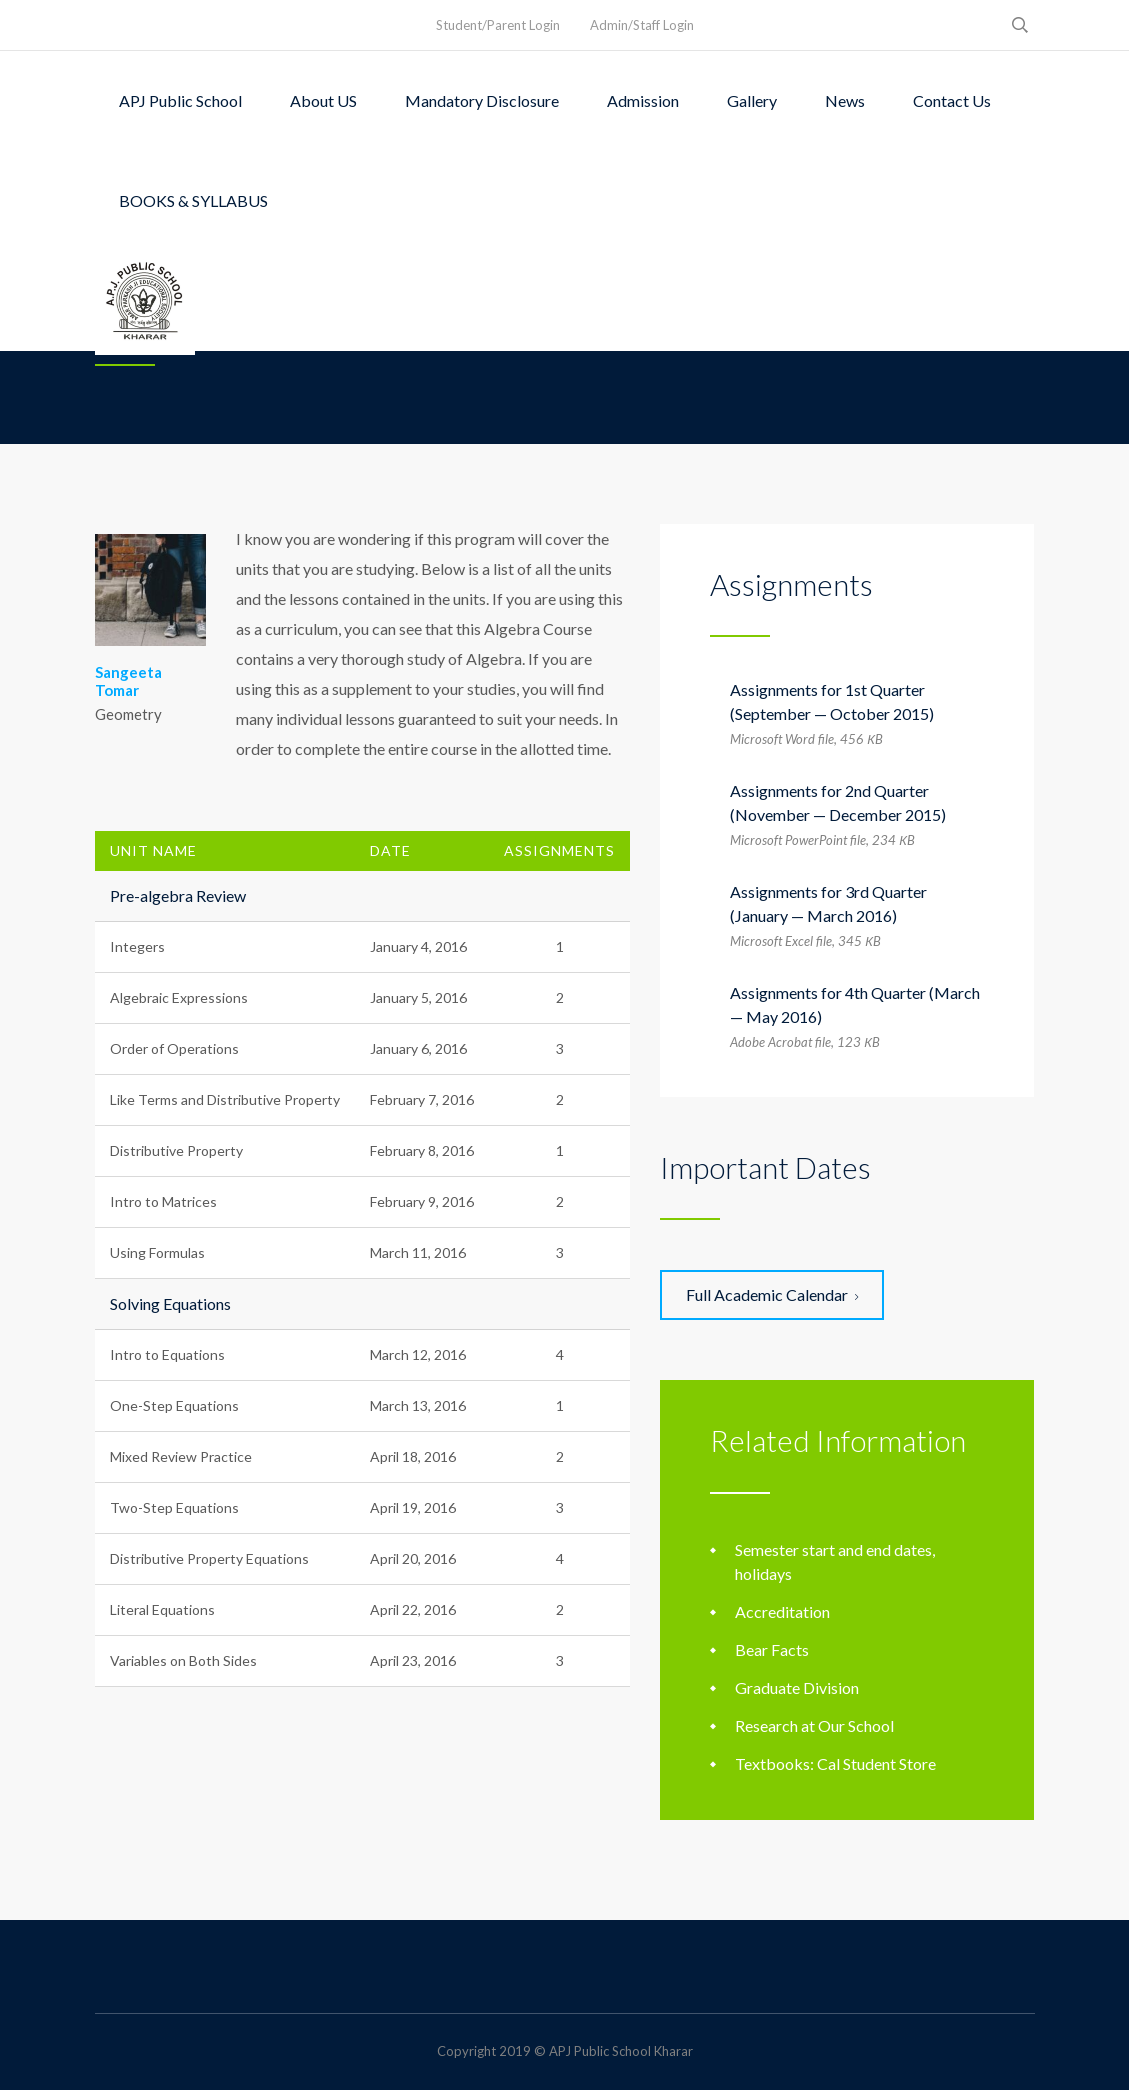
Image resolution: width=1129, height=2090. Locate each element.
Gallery (752, 100)
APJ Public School (180, 100)
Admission (643, 100)
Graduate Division (797, 1687)
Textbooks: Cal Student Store (835, 1763)
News (845, 100)
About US (323, 100)
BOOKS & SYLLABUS (193, 200)
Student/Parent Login (498, 25)
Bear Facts (772, 1649)
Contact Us (952, 100)
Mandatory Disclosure (482, 100)
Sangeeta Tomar (128, 681)
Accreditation (782, 1611)
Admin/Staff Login (642, 25)
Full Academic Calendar (772, 1294)
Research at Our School (814, 1725)
